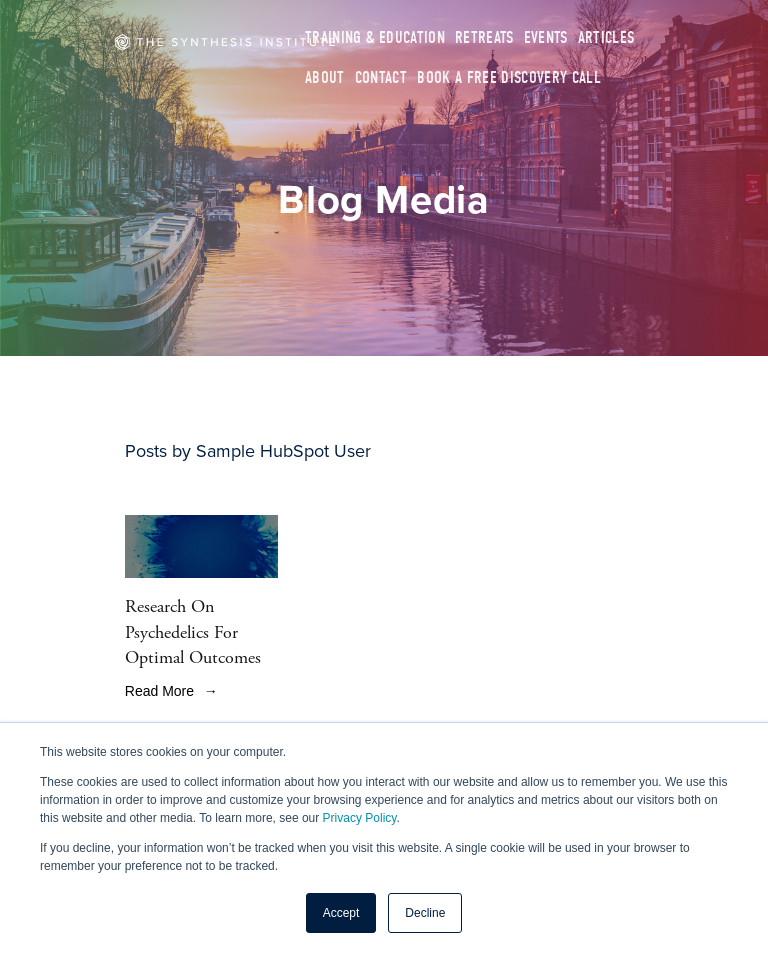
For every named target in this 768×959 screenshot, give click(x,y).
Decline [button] (425, 913)
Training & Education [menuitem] (375, 37)
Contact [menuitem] (381, 77)
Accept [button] (341, 913)
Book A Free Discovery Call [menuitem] (509, 77)
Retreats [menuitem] (484, 37)
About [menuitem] (325, 77)
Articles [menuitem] (606, 37)
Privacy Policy (360, 818)
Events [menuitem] (546, 37)
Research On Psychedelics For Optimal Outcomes (193, 631)
